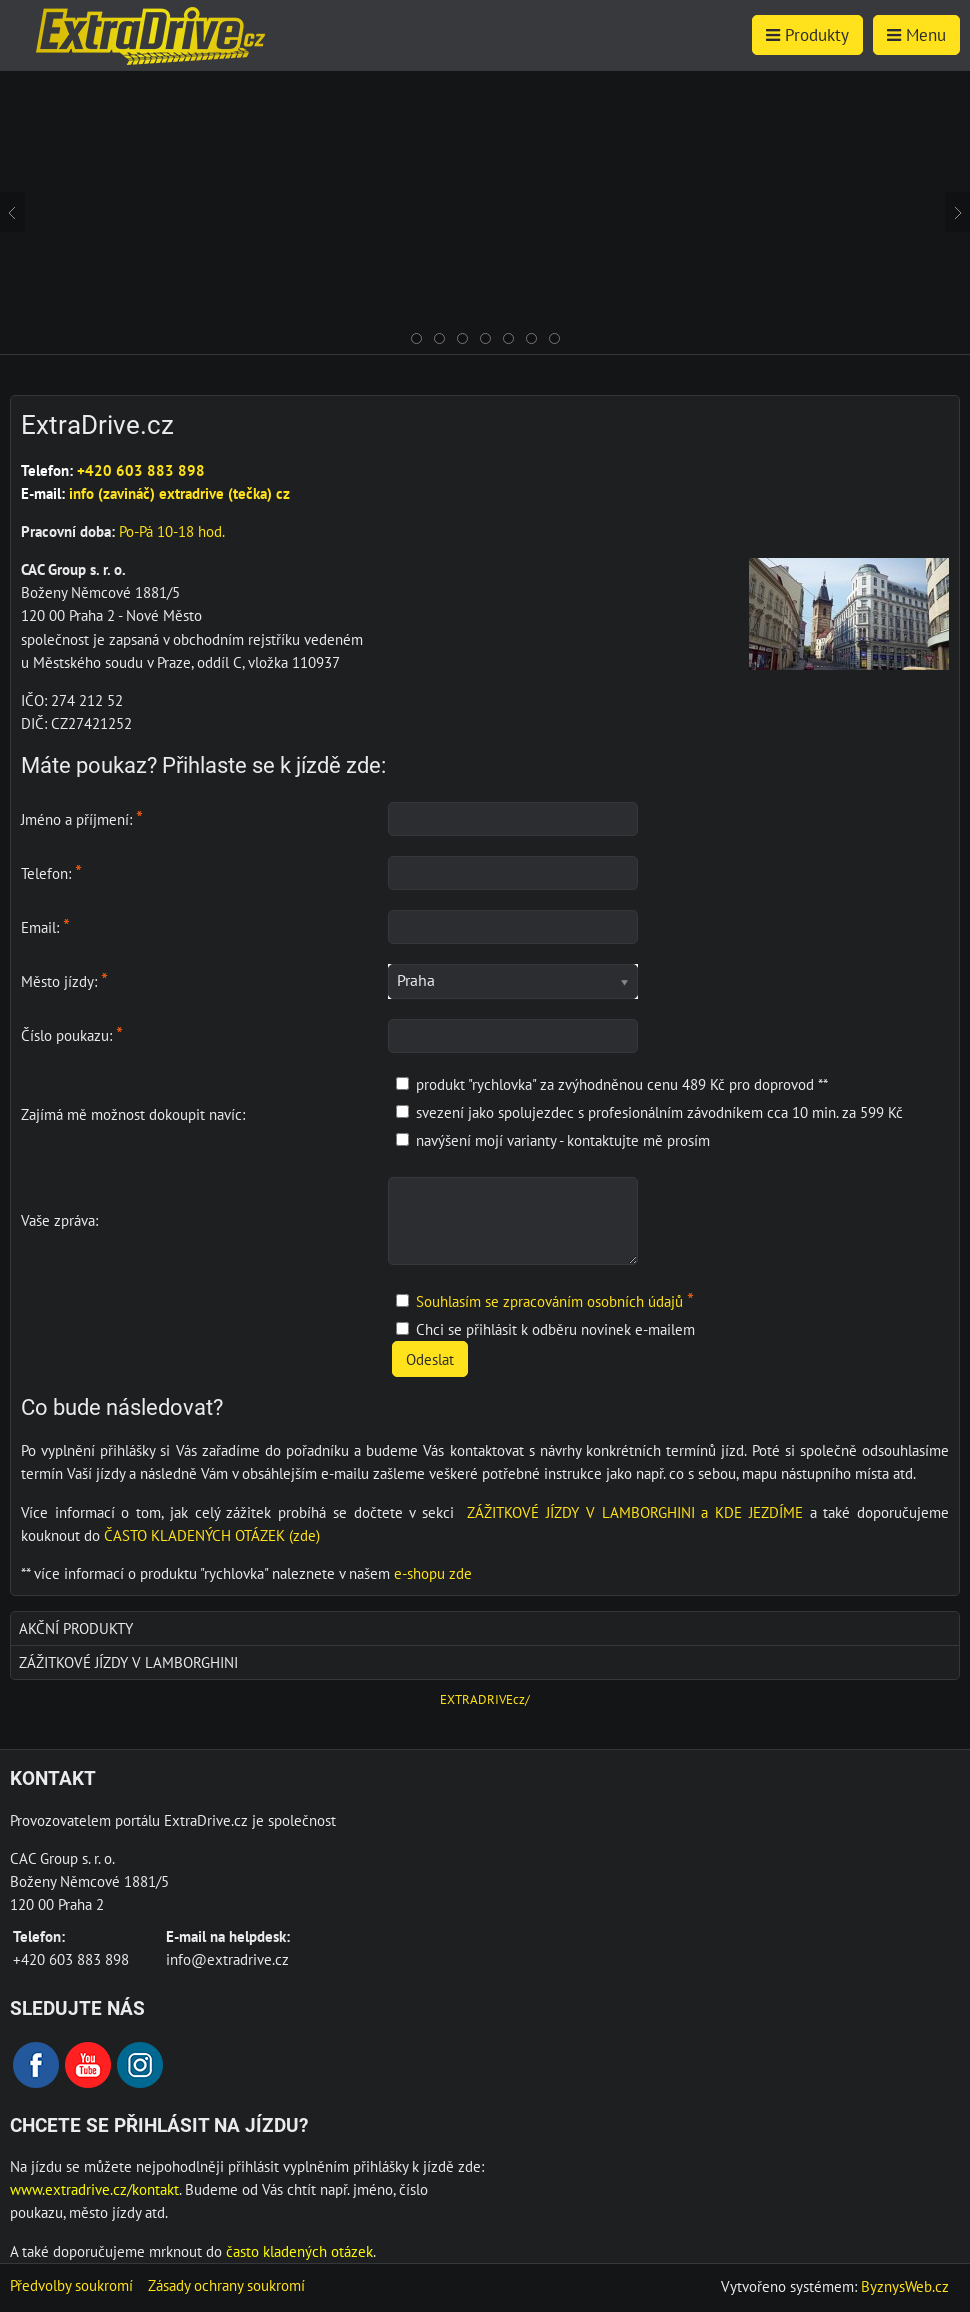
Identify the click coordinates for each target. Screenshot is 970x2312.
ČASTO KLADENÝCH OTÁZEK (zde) (212, 1535)
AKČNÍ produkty (76, 1628)
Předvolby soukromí (71, 2285)
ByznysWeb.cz (905, 2286)
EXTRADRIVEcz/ (485, 1699)
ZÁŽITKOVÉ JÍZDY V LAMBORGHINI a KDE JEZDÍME (634, 1512)
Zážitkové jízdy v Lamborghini (128, 1662)
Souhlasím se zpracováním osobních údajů (549, 1301)
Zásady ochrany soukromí (226, 2285)
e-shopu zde (433, 1573)
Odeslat (430, 1359)
